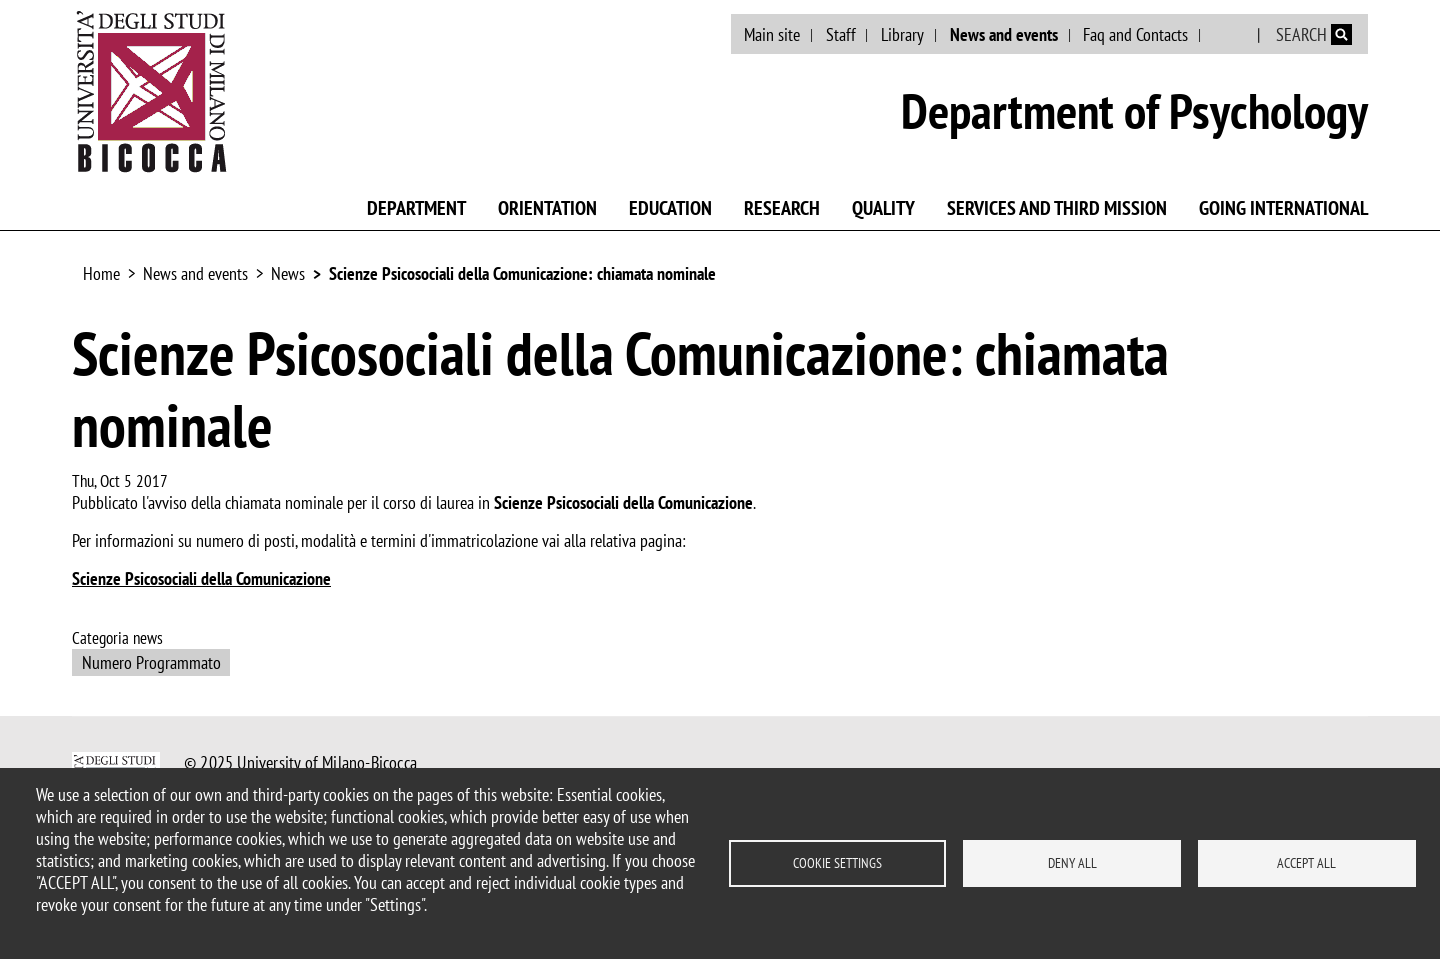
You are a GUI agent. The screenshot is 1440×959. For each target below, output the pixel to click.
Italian (1230, 35)
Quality (883, 208)
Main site (772, 34)
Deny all (1072, 863)
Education (670, 208)
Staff (841, 34)
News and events (1004, 34)
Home (101, 273)
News (288, 273)
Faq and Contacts (1135, 34)
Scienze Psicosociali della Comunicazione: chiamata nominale (522, 273)
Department (416, 208)
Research (782, 208)
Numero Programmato (151, 662)
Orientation (547, 208)
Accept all (1306, 863)
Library (902, 34)
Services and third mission (1057, 208)
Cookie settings (837, 863)
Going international (1283, 208)
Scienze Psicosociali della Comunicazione (201, 578)
